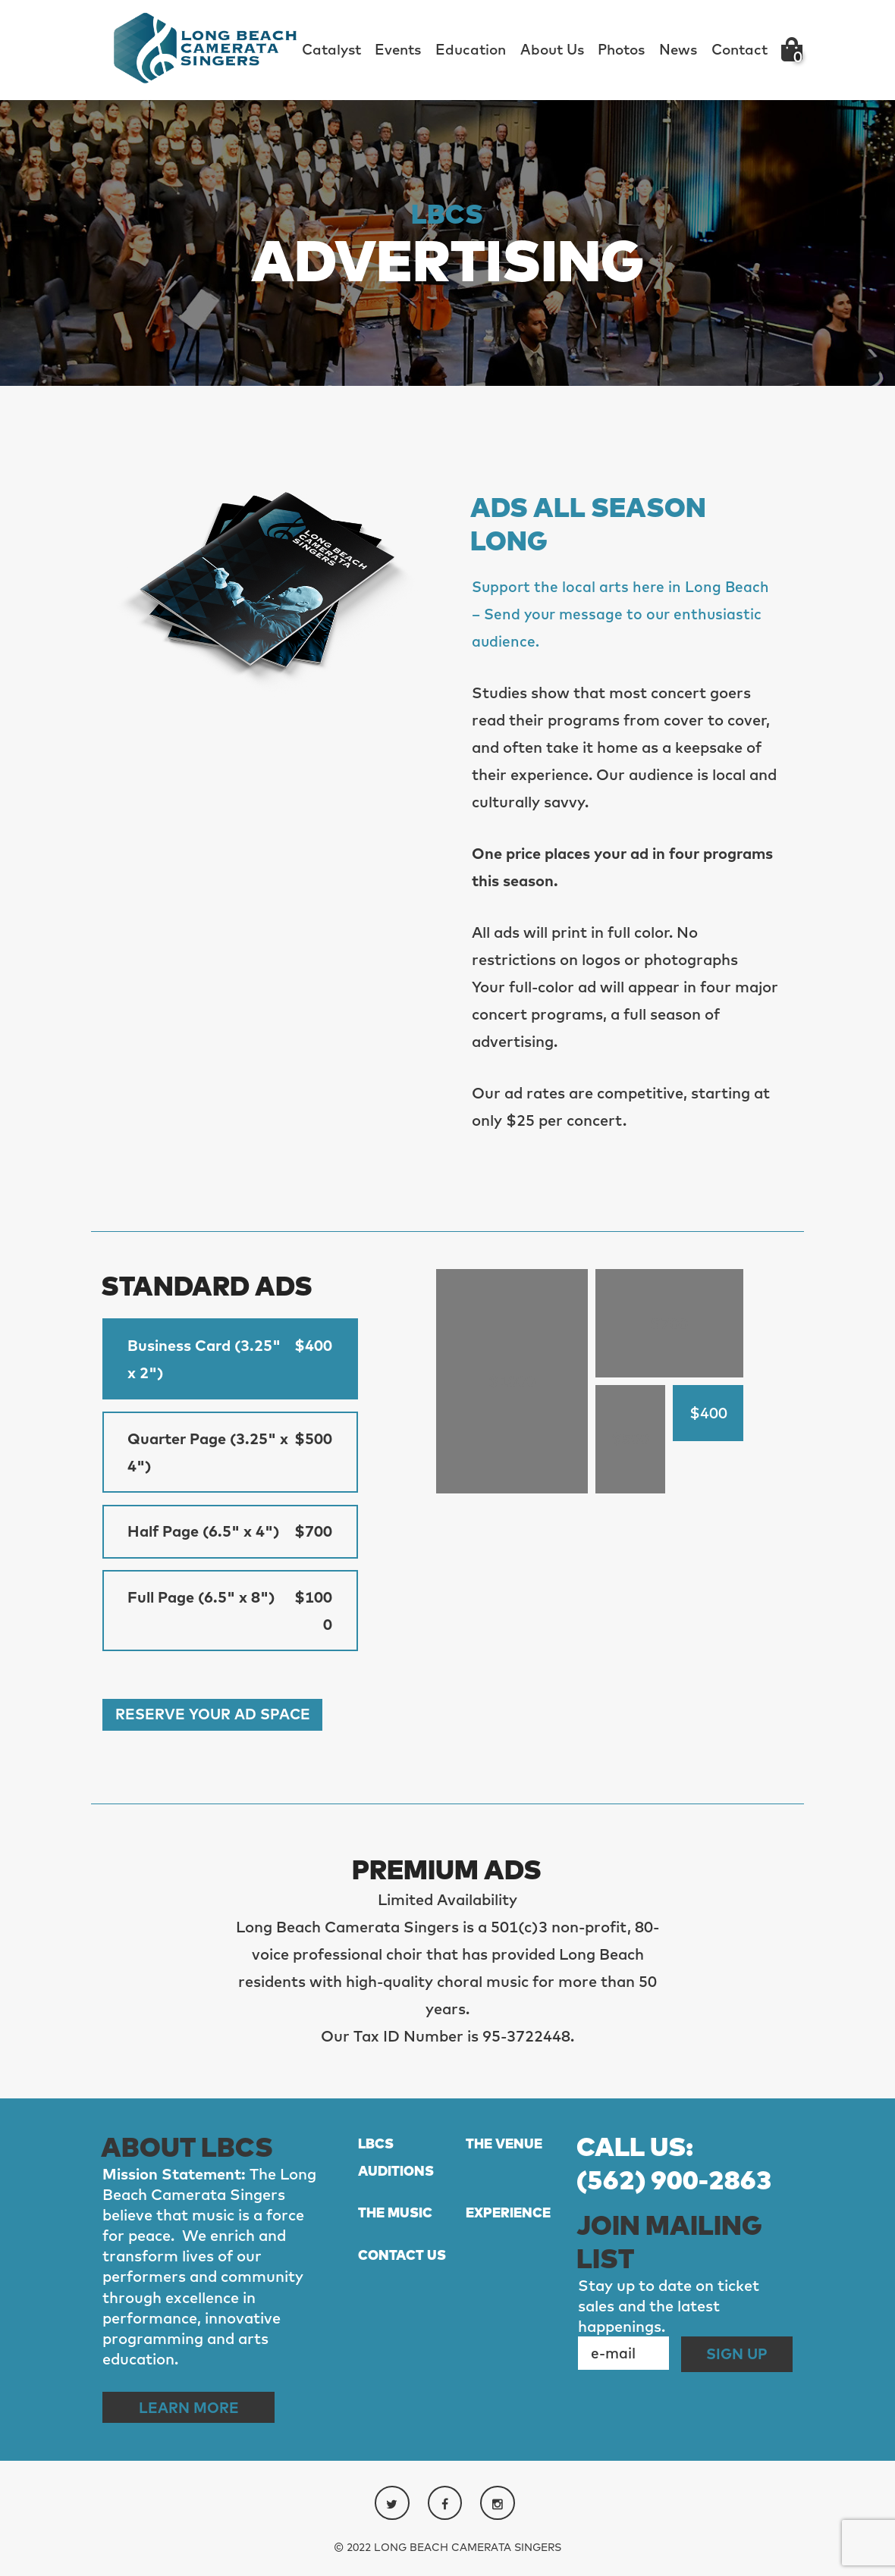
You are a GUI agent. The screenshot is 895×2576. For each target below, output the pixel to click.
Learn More (192, 2412)
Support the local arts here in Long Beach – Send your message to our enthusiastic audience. (623, 613)
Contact (739, 49)
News (678, 49)
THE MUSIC (395, 2220)
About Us (552, 49)
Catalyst (331, 49)
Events (398, 49)
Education (470, 49)
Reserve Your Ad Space (217, 1719)
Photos (621, 49)
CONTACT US (402, 2262)
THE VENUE (504, 2149)
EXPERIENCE (508, 2220)
